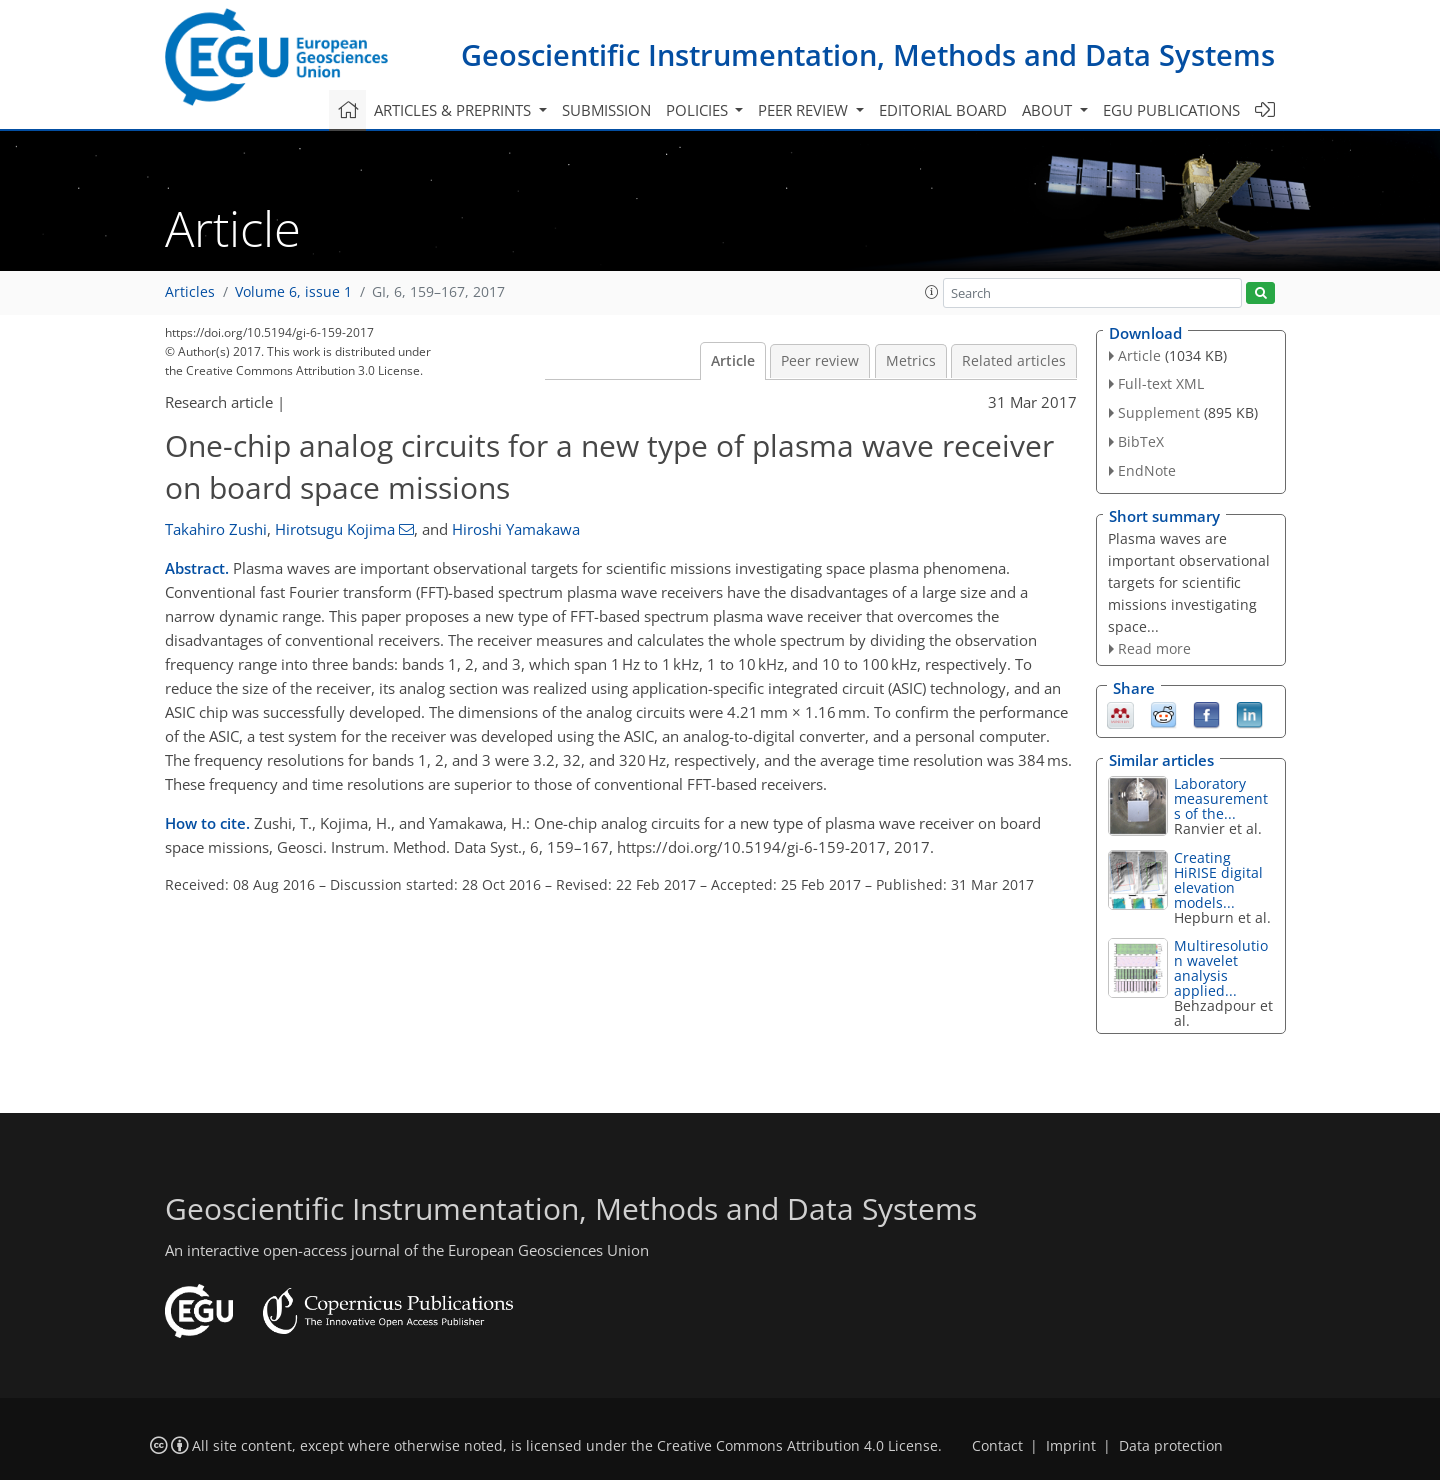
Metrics (911, 361)
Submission (606, 110)
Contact (997, 1446)
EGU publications (1171, 110)
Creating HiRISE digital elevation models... (1218, 880)
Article (733, 361)
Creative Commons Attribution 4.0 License (797, 1446)
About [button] (1049, 110)
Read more (1154, 648)
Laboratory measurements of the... (1221, 798)
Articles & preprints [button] (454, 110)
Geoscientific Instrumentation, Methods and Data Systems (868, 54)
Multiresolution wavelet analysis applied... (1221, 968)
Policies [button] (699, 110)
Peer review (820, 361)
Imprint (1071, 1446)
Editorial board (943, 110)
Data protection (1171, 1446)
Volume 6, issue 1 (293, 292)
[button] (932, 292)
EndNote (1147, 470)
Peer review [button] (805, 110)
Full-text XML (1161, 383)
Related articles (1014, 361)
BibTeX (1141, 441)
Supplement (1159, 412)
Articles (190, 292)
